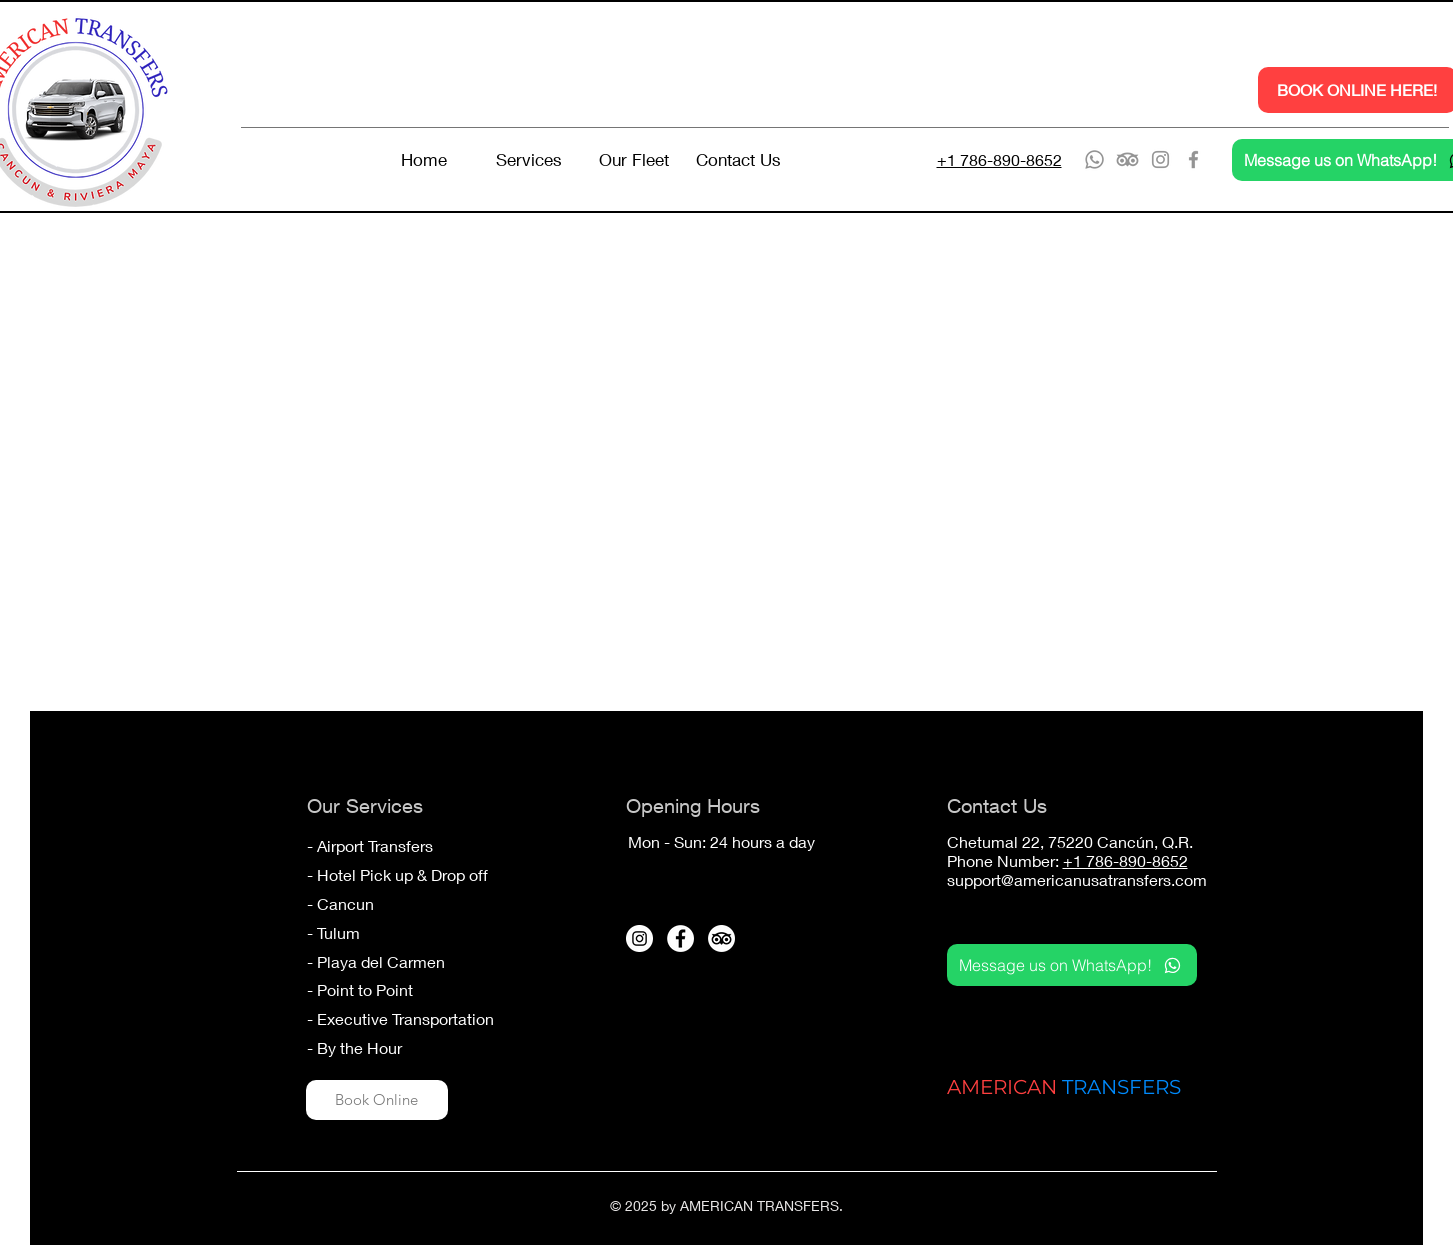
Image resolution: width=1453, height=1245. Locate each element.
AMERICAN (1002, 1087)
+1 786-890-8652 (1125, 860)
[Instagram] (1160, 159)
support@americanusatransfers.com (1077, 879)
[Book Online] (377, 1100)
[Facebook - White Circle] (680, 938)
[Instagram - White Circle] (639, 938)
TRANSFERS (1121, 1087)
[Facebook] (1193, 159)
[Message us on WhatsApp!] (1072, 965)
